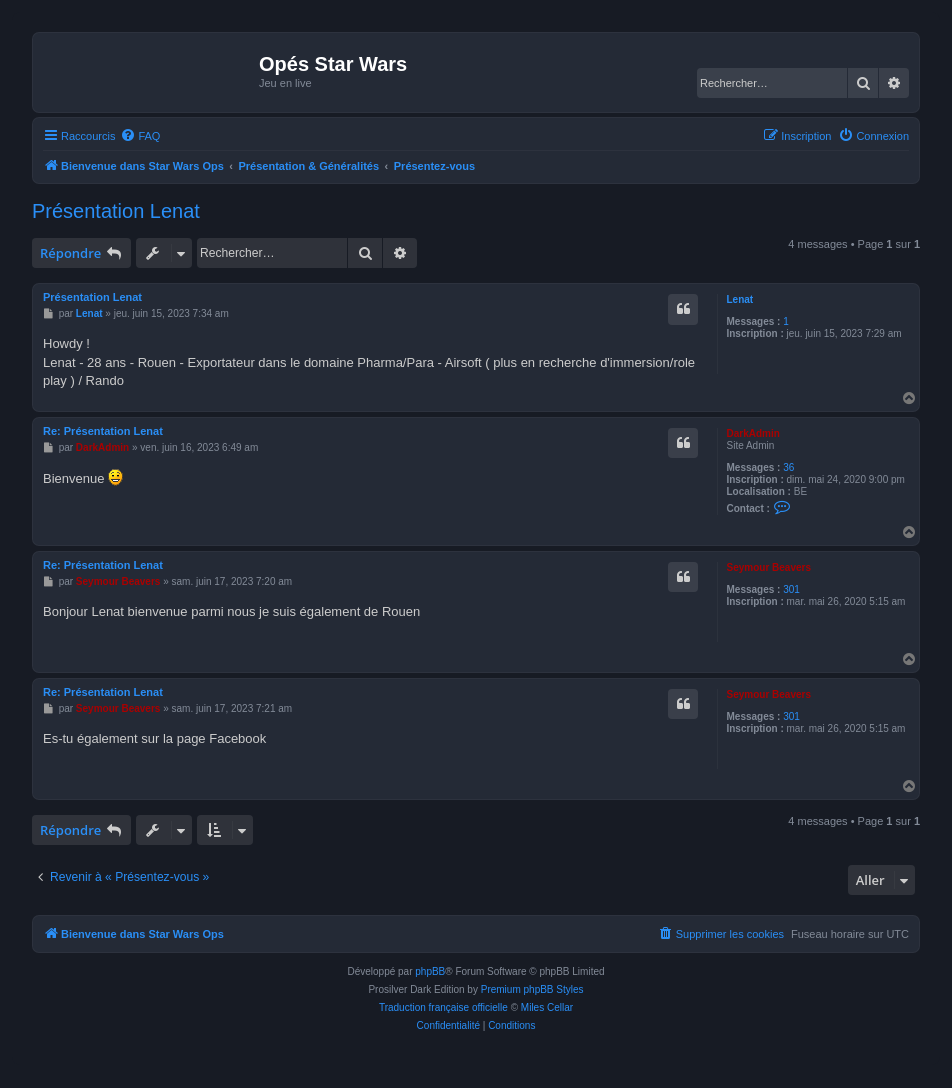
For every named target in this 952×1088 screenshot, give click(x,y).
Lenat (739, 299)
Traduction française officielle (443, 1007)
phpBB (430, 971)
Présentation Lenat (116, 211)
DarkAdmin (752, 433)
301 (791, 589)
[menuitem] (140, 136)
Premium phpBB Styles (532, 989)
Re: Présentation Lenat (103, 431)
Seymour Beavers (768, 567)
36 (788, 467)
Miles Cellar (547, 1007)
